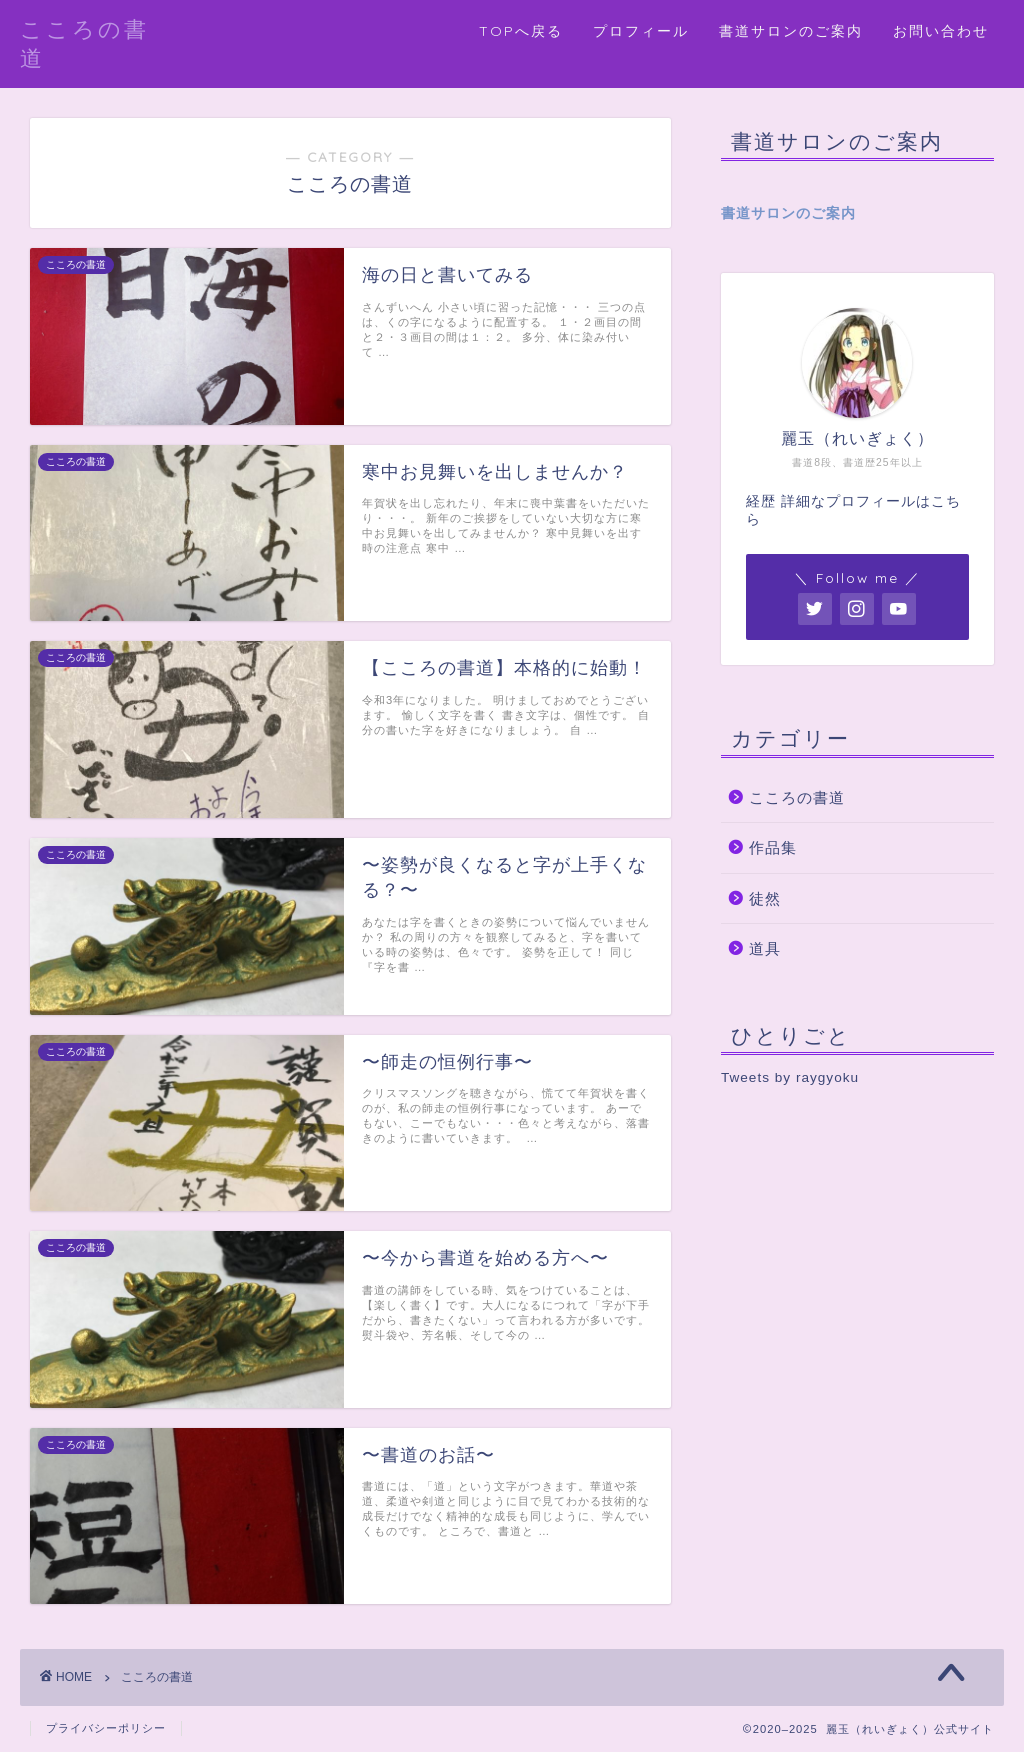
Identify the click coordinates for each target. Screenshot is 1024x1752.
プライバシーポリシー (106, 1728)
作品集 (773, 847)
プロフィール (641, 31)
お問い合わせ (941, 31)
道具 (765, 948)
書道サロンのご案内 (791, 31)
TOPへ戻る (521, 31)
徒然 (765, 898)
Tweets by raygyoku (790, 1077)
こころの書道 (797, 797)
